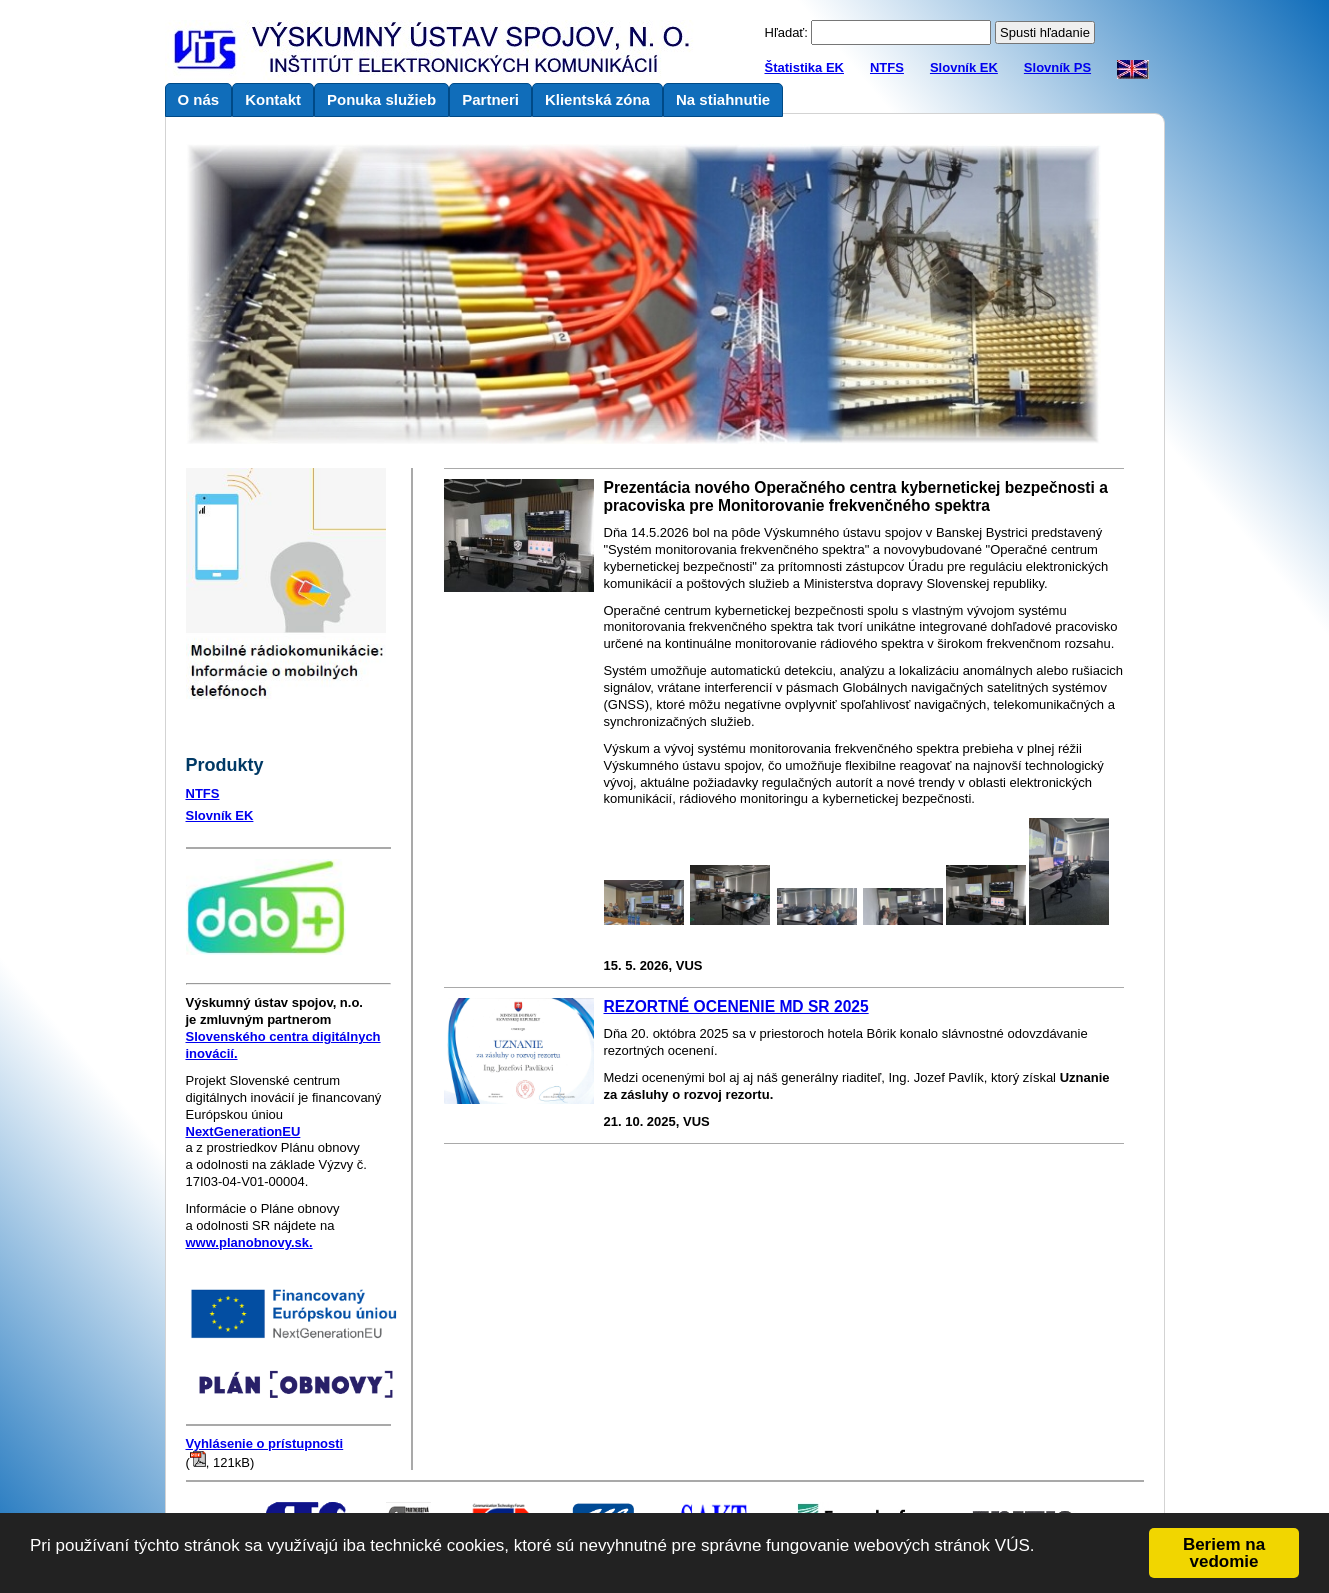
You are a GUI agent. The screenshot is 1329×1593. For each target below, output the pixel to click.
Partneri (490, 99)
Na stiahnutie (723, 99)
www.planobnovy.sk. (249, 1242)
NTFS (887, 67)
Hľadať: (786, 32)
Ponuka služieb (381, 99)
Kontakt (273, 99)
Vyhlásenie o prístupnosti (265, 1443)
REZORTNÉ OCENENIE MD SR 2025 (736, 1006)
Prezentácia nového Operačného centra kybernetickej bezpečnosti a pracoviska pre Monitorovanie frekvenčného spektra (856, 496)
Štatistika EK (804, 67)
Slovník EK (964, 67)
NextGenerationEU (243, 1131)
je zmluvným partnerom (274, 1011)
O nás (199, 99)
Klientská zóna (597, 99)
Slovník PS (1057, 67)
